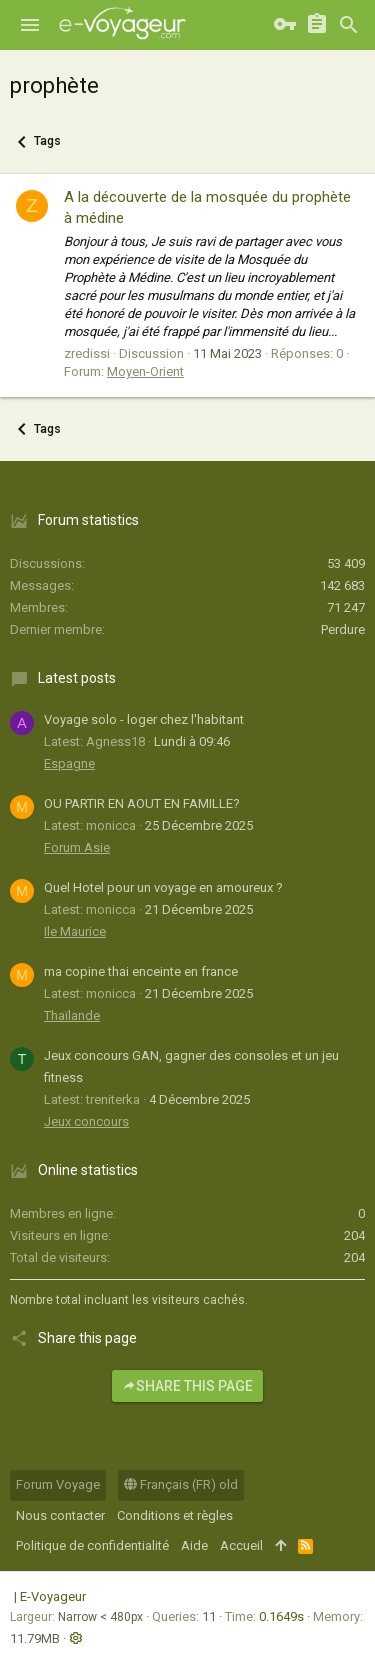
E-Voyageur (53, 1596)
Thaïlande (72, 1015)
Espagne (69, 763)
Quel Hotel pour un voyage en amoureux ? (163, 887)
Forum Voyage (58, 1484)
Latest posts (77, 678)
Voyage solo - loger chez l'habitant (144, 719)
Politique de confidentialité (92, 1545)
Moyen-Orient (145, 371)
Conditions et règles (175, 1515)
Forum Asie (77, 847)
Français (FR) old (181, 1484)
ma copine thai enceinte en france (141, 971)
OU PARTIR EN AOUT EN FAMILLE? (142, 803)
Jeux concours (86, 1121)
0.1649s (281, 1616)
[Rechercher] (349, 25)
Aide (194, 1545)
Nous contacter (60, 1515)
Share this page (187, 1386)
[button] (30, 25)
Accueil (241, 1545)
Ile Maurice (75, 931)
